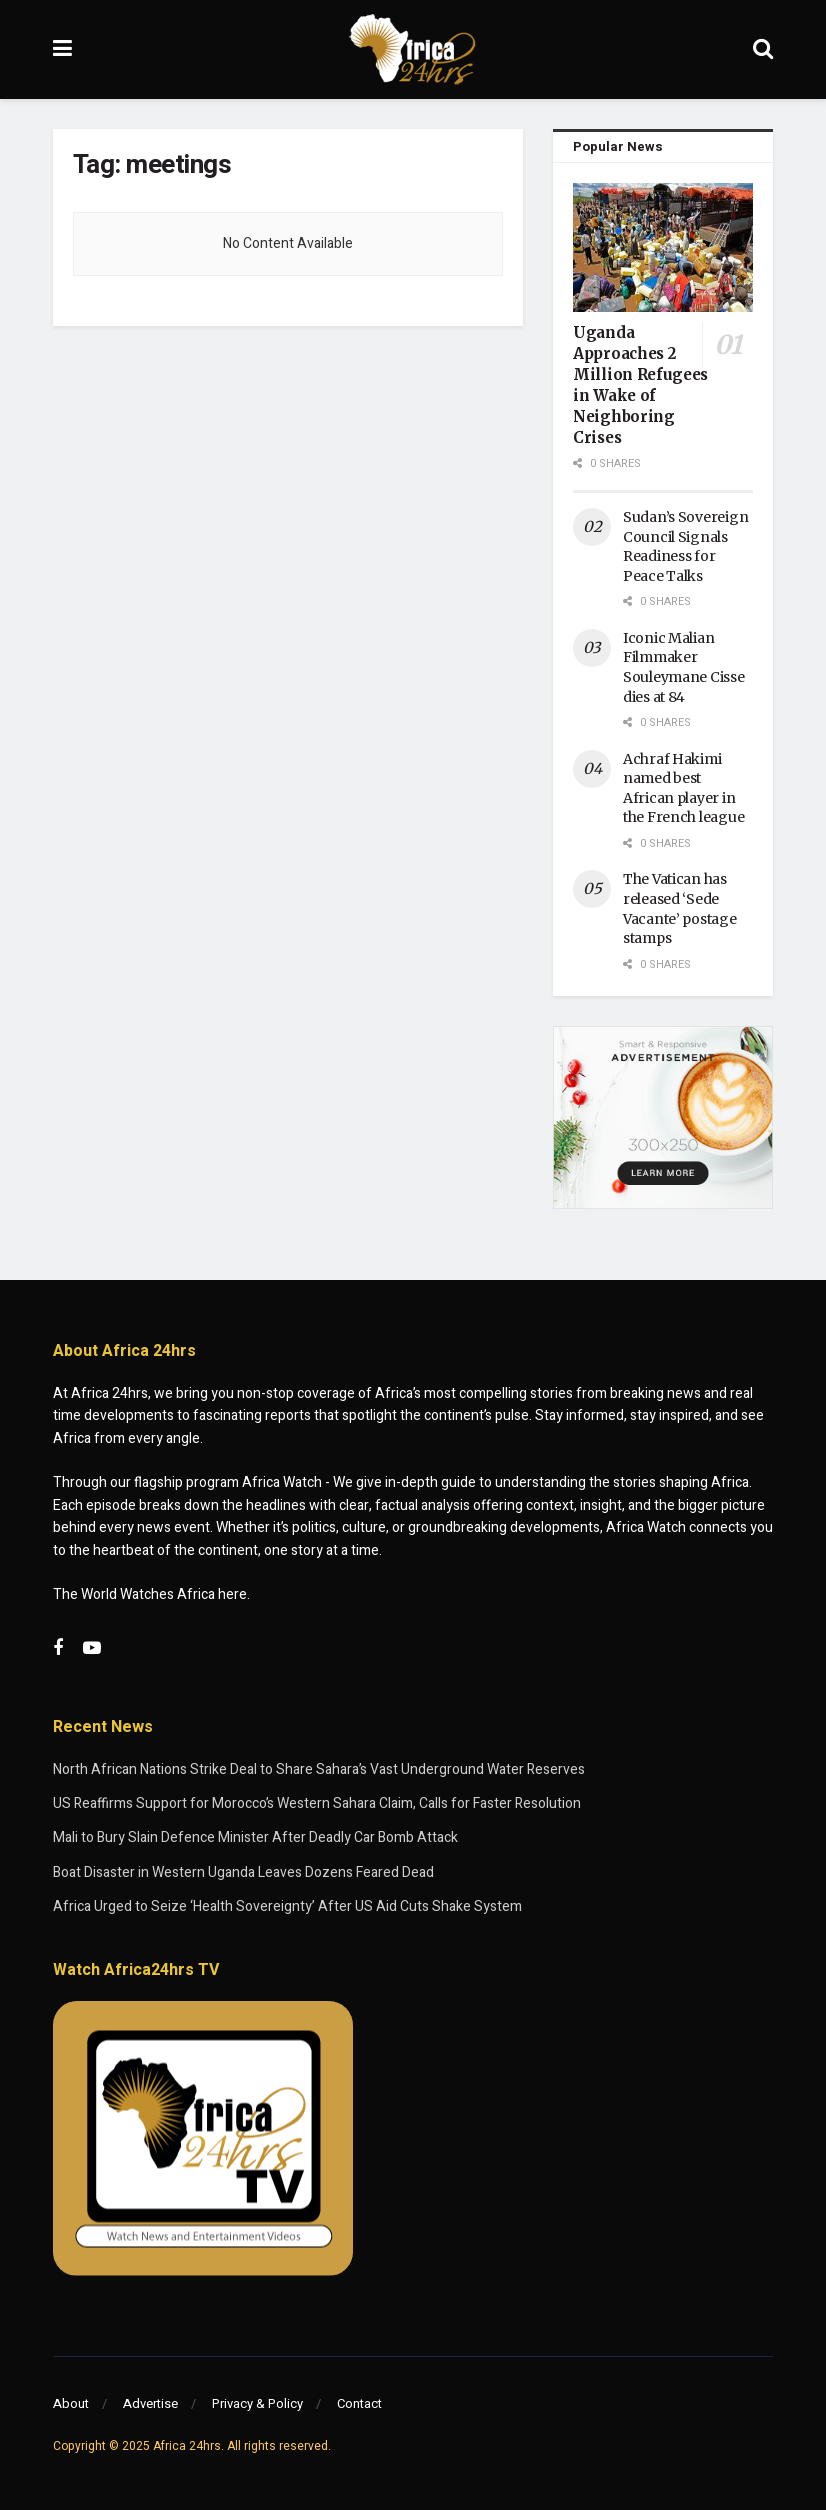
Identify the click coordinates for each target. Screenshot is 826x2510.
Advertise (150, 2403)
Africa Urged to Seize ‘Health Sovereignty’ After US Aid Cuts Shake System (287, 1906)
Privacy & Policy (257, 2403)
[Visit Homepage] (413, 50)
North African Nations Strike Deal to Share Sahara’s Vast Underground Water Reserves (319, 1769)
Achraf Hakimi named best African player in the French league (683, 788)
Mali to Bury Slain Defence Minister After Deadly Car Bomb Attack (255, 1837)
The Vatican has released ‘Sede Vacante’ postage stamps (680, 908)
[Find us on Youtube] (92, 1649)
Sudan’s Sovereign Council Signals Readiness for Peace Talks (685, 546)
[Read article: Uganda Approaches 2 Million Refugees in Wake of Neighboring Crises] (663, 247)
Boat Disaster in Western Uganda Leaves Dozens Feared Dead (243, 1872)
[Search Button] (763, 49)
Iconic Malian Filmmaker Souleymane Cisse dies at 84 (684, 667)
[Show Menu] (62, 49)
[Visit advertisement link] (663, 1117)
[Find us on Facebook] (58, 1649)
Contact (359, 2403)
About (71, 2403)
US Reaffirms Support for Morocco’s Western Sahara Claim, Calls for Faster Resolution (317, 1803)
